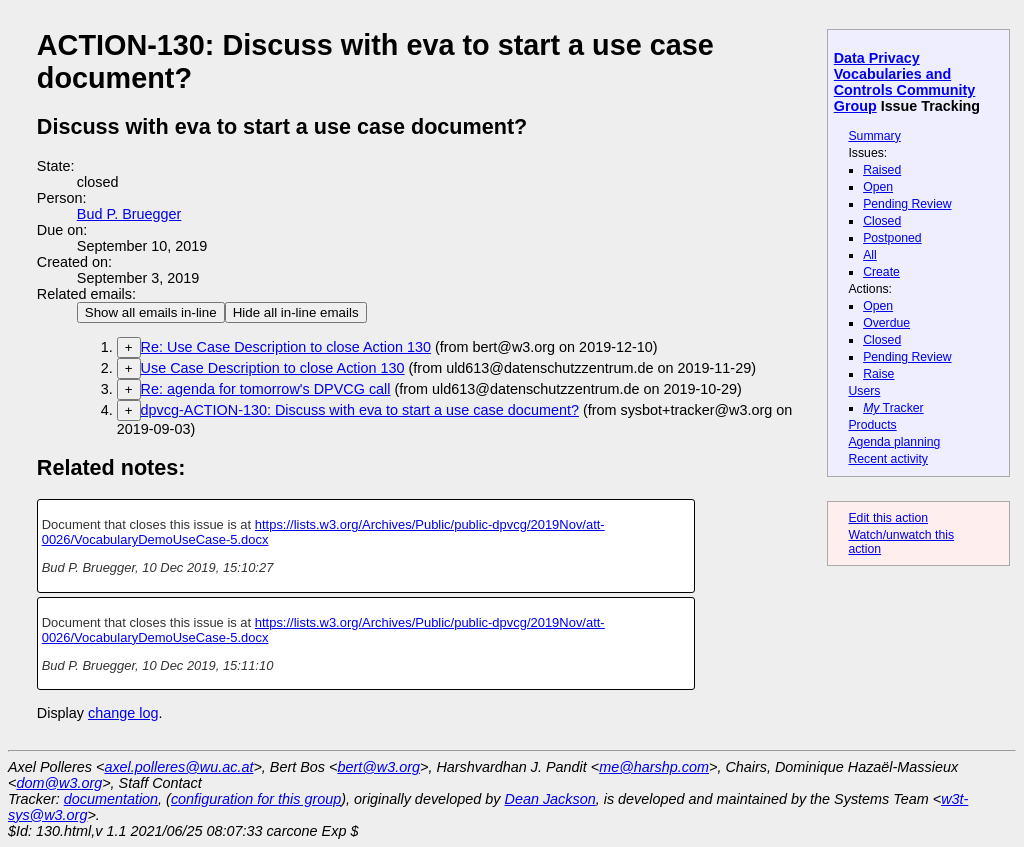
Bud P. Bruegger (129, 214)
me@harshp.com (654, 767)
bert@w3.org (378, 767)
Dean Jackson (550, 799)
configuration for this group (256, 799)
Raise (878, 374)
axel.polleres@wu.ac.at (178, 767)
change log (123, 713)
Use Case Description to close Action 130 (273, 368)
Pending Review (907, 204)
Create (881, 272)
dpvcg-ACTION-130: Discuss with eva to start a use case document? (360, 410)
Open (878, 187)
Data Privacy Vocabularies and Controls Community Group (905, 82)
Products (872, 425)
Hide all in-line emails (296, 312)
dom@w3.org (59, 783)
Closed (882, 221)
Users (864, 391)
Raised (882, 170)
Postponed (892, 238)
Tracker (893, 408)
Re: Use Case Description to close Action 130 (286, 347)
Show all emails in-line (151, 312)
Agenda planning (894, 442)
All (870, 255)
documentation (111, 799)
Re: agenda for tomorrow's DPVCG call (266, 389)
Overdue (886, 323)
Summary (874, 136)
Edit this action (888, 518)
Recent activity (888, 459)
